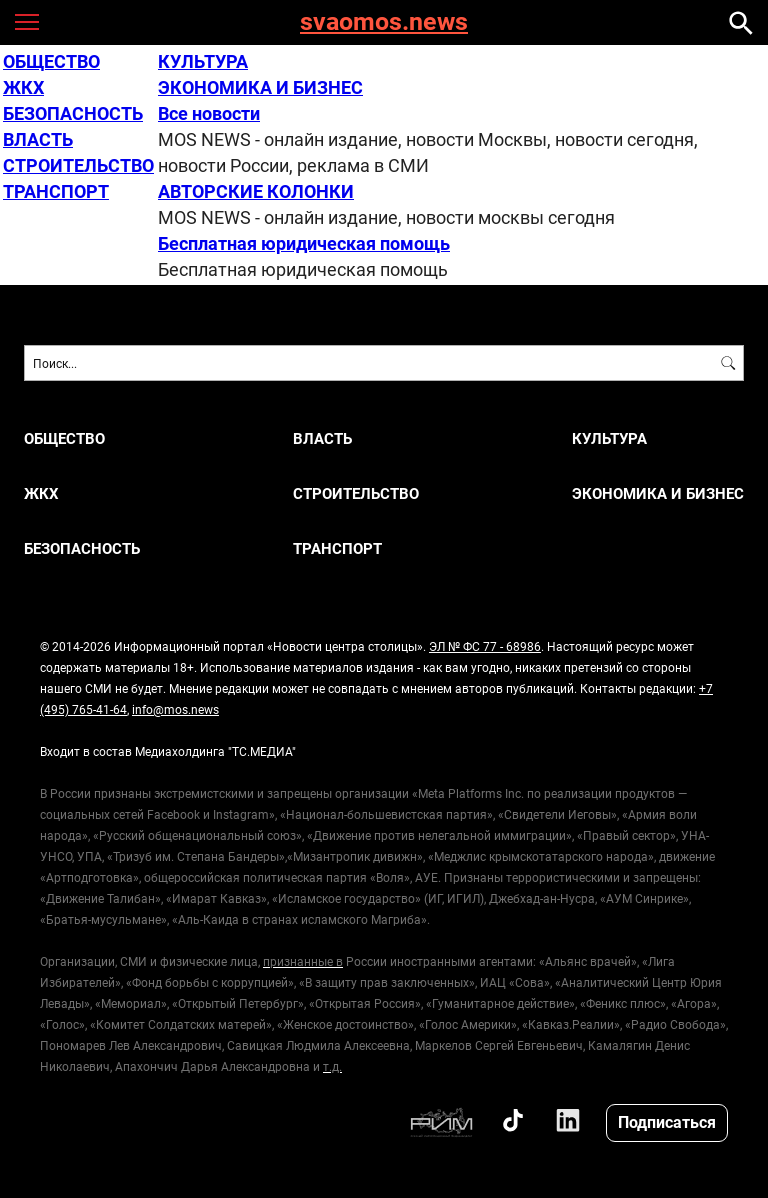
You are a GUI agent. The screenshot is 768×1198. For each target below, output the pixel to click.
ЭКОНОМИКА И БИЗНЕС (260, 87)
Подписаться (667, 1121)
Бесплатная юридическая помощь (304, 243)
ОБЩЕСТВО (51, 61)
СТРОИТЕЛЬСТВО (78, 165)
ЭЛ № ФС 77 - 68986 (485, 646)
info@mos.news (175, 709)
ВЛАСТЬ (38, 139)
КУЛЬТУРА (203, 61)
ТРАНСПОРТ (56, 191)
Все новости (209, 113)
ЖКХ (23, 87)
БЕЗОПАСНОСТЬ (73, 113)
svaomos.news (384, 22)
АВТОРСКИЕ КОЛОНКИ (256, 191)
